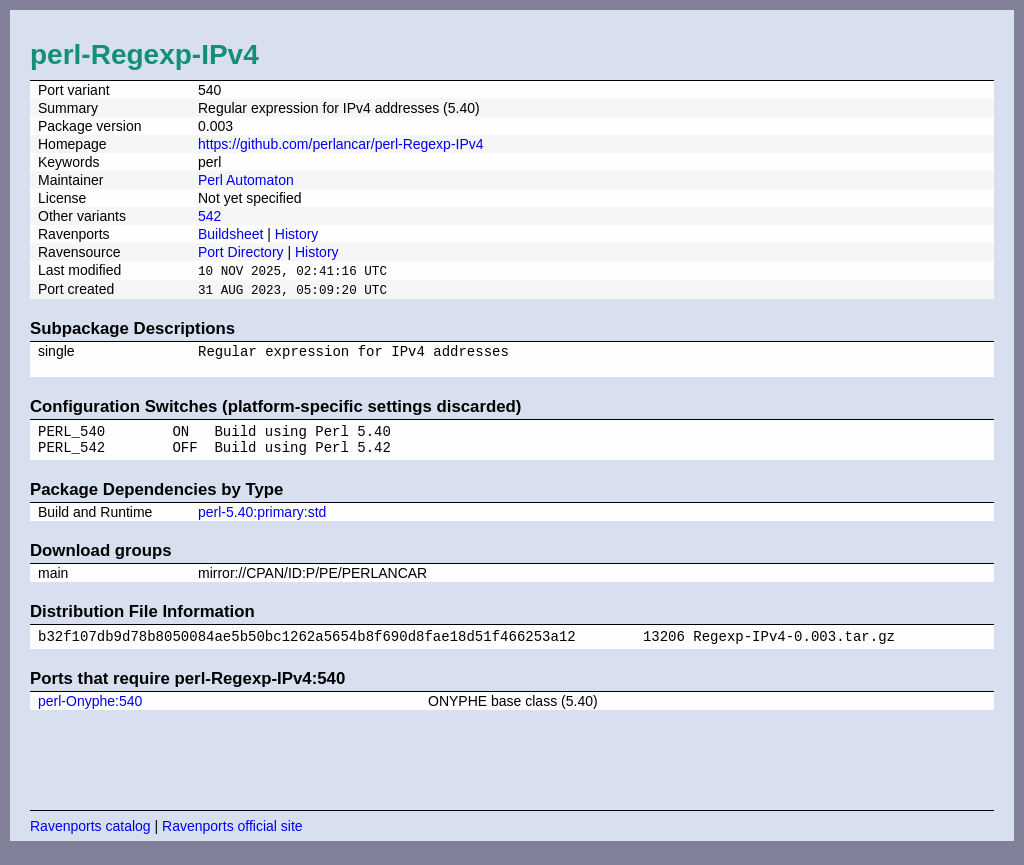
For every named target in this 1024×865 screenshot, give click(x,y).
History (297, 234)
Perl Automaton (246, 180)
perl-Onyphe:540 (90, 715)
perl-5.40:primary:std (262, 523)
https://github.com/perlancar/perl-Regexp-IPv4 (341, 144)
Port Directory (241, 252)
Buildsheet (230, 234)
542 (209, 216)
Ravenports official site (232, 840)
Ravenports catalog (90, 840)
